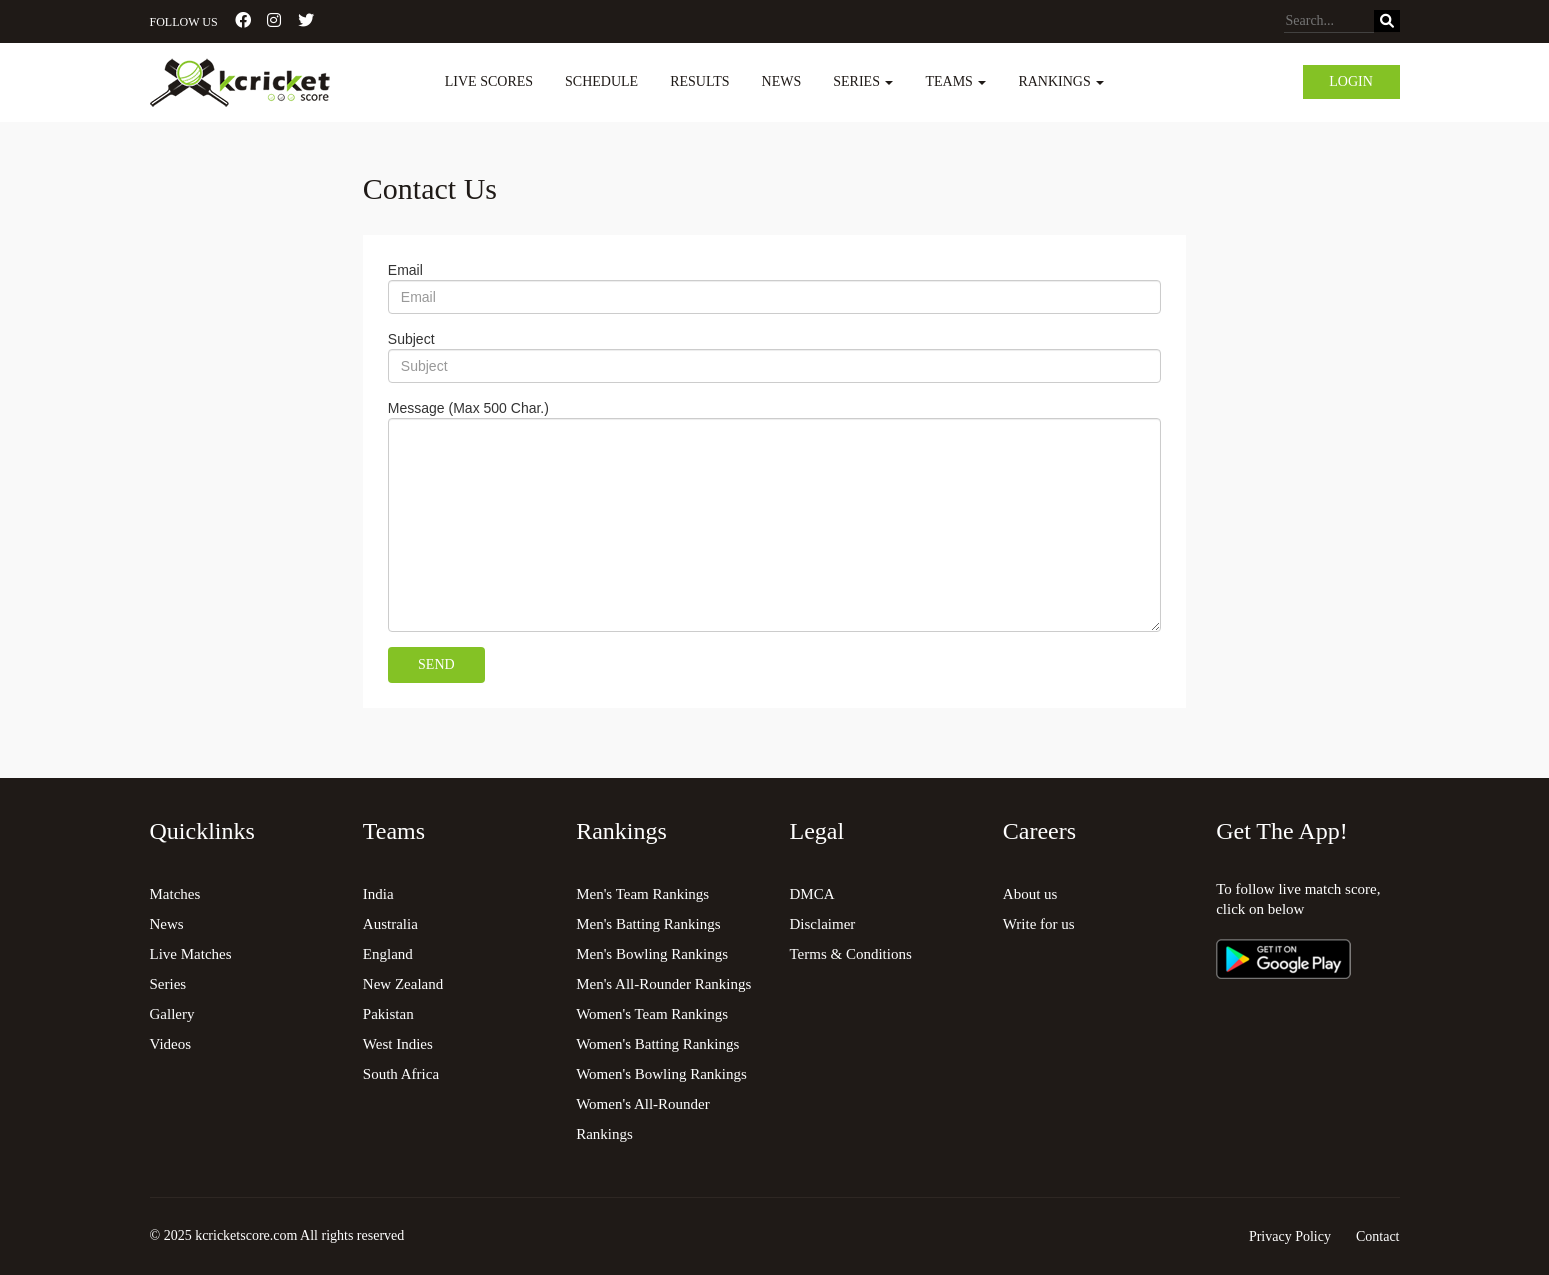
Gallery (172, 1014)
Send (436, 664)
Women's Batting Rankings (657, 1044)
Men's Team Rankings (642, 894)
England (388, 954)
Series (168, 984)
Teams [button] (955, 81)
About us (1030, 894)
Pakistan (388, 1014)
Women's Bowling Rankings (661, 1074)
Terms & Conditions (850, 954)
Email (405, 270)
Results (699, 81)
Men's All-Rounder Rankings (663, 984)
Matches (175, 894)
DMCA (811, 894)
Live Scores (489, 81)
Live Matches (191, 954)
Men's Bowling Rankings (652, 954)
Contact (1378, 1236)
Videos (171, 1044)
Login (1351, 81)
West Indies (398, 1044)
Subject (411, 339)
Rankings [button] (1061, 81)
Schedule (601, 81)
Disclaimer (822, 924)
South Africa (401, 1074)
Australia (390, 924)
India (378, 894)
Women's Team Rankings (652, 1014)
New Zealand (403, 984)
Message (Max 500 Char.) (468, 408)
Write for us (1039, 924)
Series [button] (863, 81)
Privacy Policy (1290, 1236)
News (782, 81)
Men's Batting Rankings (648, 924)
